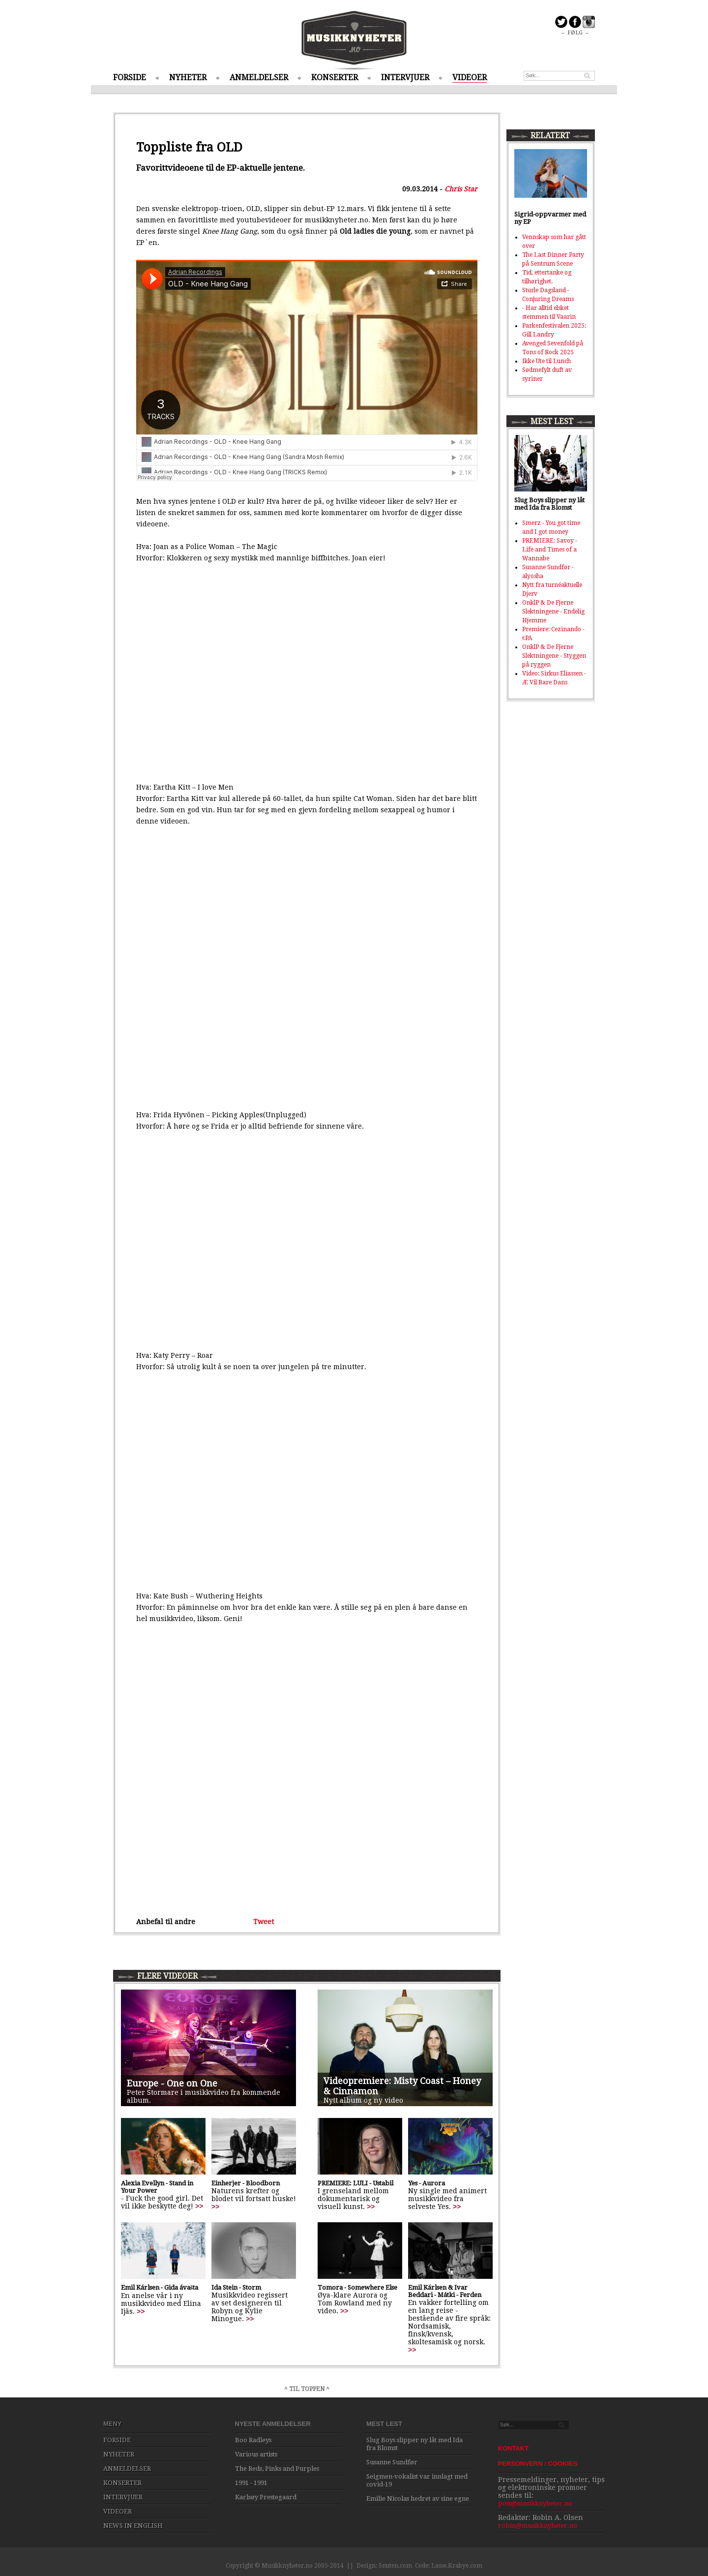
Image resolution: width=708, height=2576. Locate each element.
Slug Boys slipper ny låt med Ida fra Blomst (549, 503)
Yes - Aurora (426, 2183)
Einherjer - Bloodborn (245, 2183)
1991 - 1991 (251, 2482)
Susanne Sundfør (391, 2462)
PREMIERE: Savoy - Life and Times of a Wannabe (549, 549)
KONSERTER (334, 77)
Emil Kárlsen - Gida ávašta (159, 2287)
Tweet (263, 1922)
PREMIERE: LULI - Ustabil (355, 2183)
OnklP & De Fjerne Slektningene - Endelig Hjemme (553, 611)
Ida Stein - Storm (236, 2287)
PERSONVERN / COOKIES (538, 2463)
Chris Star (460, 189)
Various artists (256, 2454)
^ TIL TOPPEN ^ (306, 2389)
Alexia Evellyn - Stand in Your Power (157, 2186)
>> (199, 2206)
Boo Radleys (253, 2440)
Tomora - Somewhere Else (357, 2287)
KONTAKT (513, 2448)
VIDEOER (469, 77)
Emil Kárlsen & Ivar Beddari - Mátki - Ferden (444, 2291)
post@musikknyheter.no (535, 2503)
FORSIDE (129, 77)
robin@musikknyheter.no (537, 2525)
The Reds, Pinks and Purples (277, 2468)
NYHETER (187, 77)
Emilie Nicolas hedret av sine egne (417, 2498)
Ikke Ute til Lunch (546, 361)
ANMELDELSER (259, 77)
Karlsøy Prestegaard (265, 2497)
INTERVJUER (405, 77)
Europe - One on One (172, 2083)
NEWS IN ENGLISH (133, 2525)
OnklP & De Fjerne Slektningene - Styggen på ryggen (554, 656)
